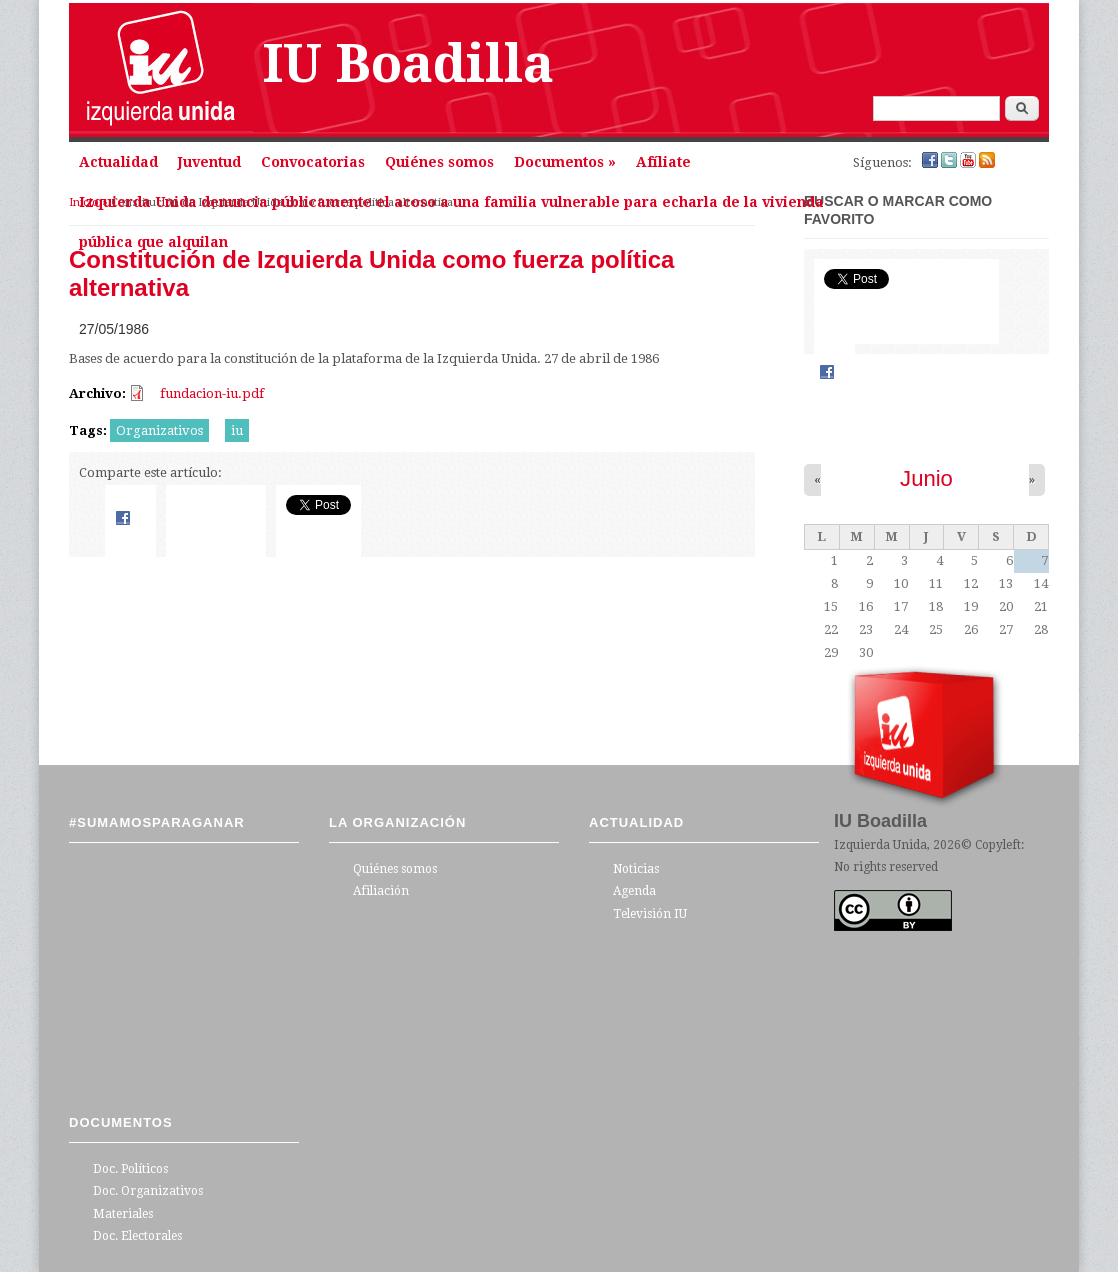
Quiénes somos (439, 162)
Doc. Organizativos (148, 1191)
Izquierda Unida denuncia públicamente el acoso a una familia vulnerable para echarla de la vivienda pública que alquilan (451, 208)
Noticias (636, 869)
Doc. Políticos (130, 1169)
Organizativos (159, 430)
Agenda (634, 891)
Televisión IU (650, 914)
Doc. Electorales (137, 1236)
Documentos (565, 162)
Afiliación (381, 891)
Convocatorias (313, 162)
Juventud (209, 162)
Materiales (123, 1214)
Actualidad (118, 162)
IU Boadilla (408, 64)
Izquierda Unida (880, 845)
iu (237, 430)
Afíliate (663, 162)
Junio (926, 478)
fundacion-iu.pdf (212, 393)
